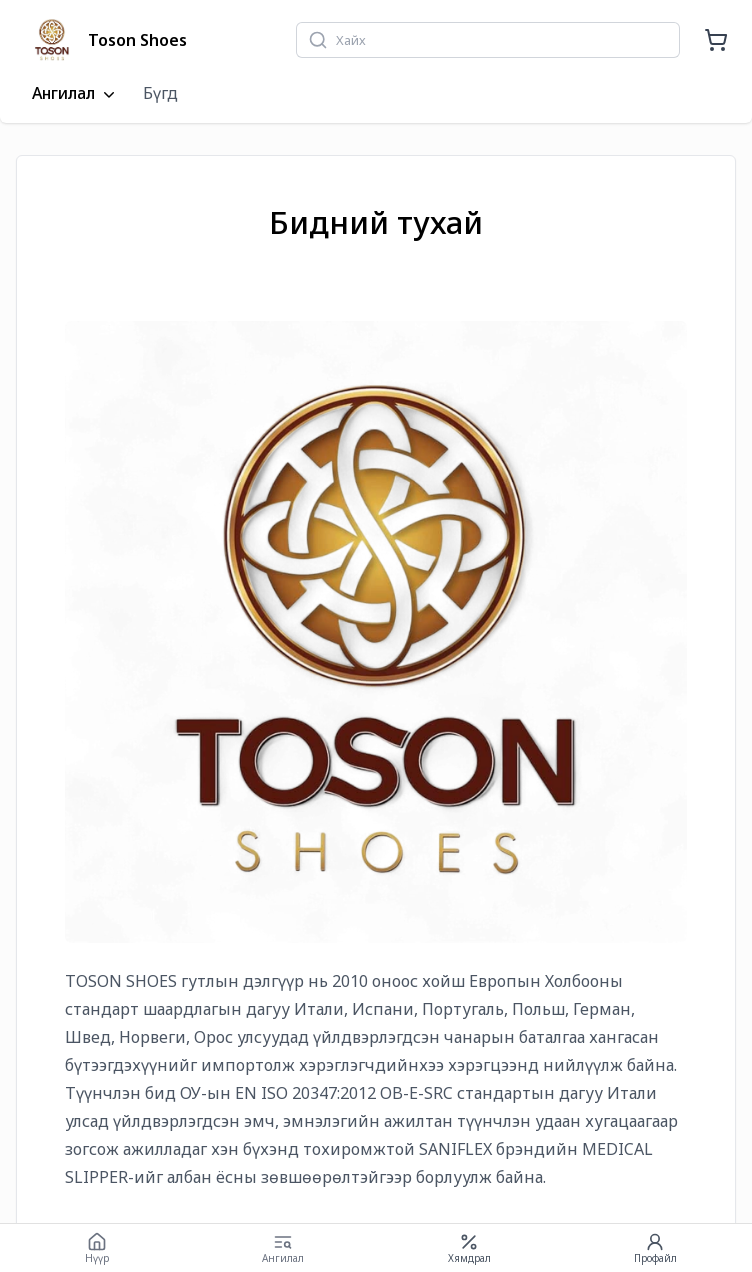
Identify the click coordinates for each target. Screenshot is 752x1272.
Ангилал (75, 94)
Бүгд (160, 93)
